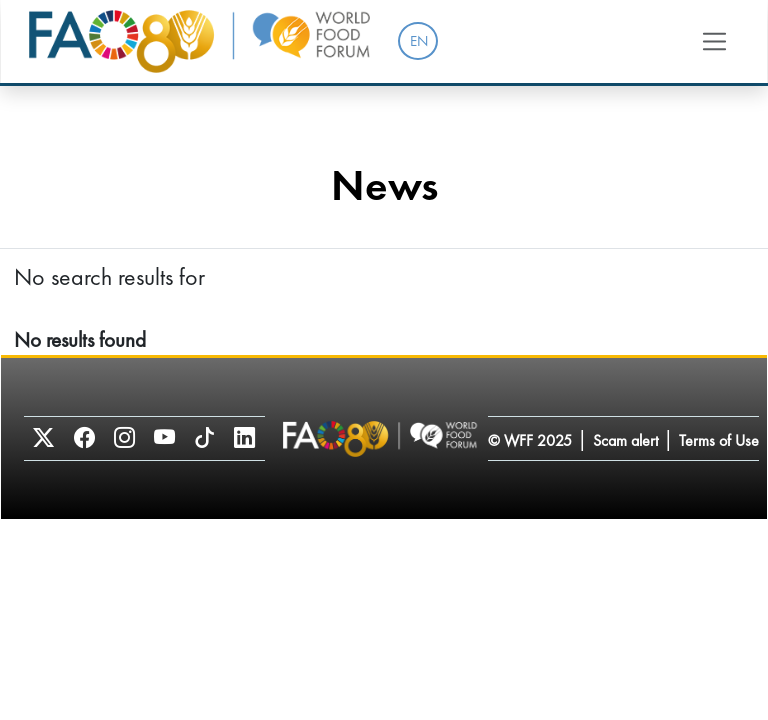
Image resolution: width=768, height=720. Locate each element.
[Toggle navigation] (715, 41)
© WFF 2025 (530, 440)
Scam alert (625, 440)
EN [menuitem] (419, 41)
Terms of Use (719, 440)
